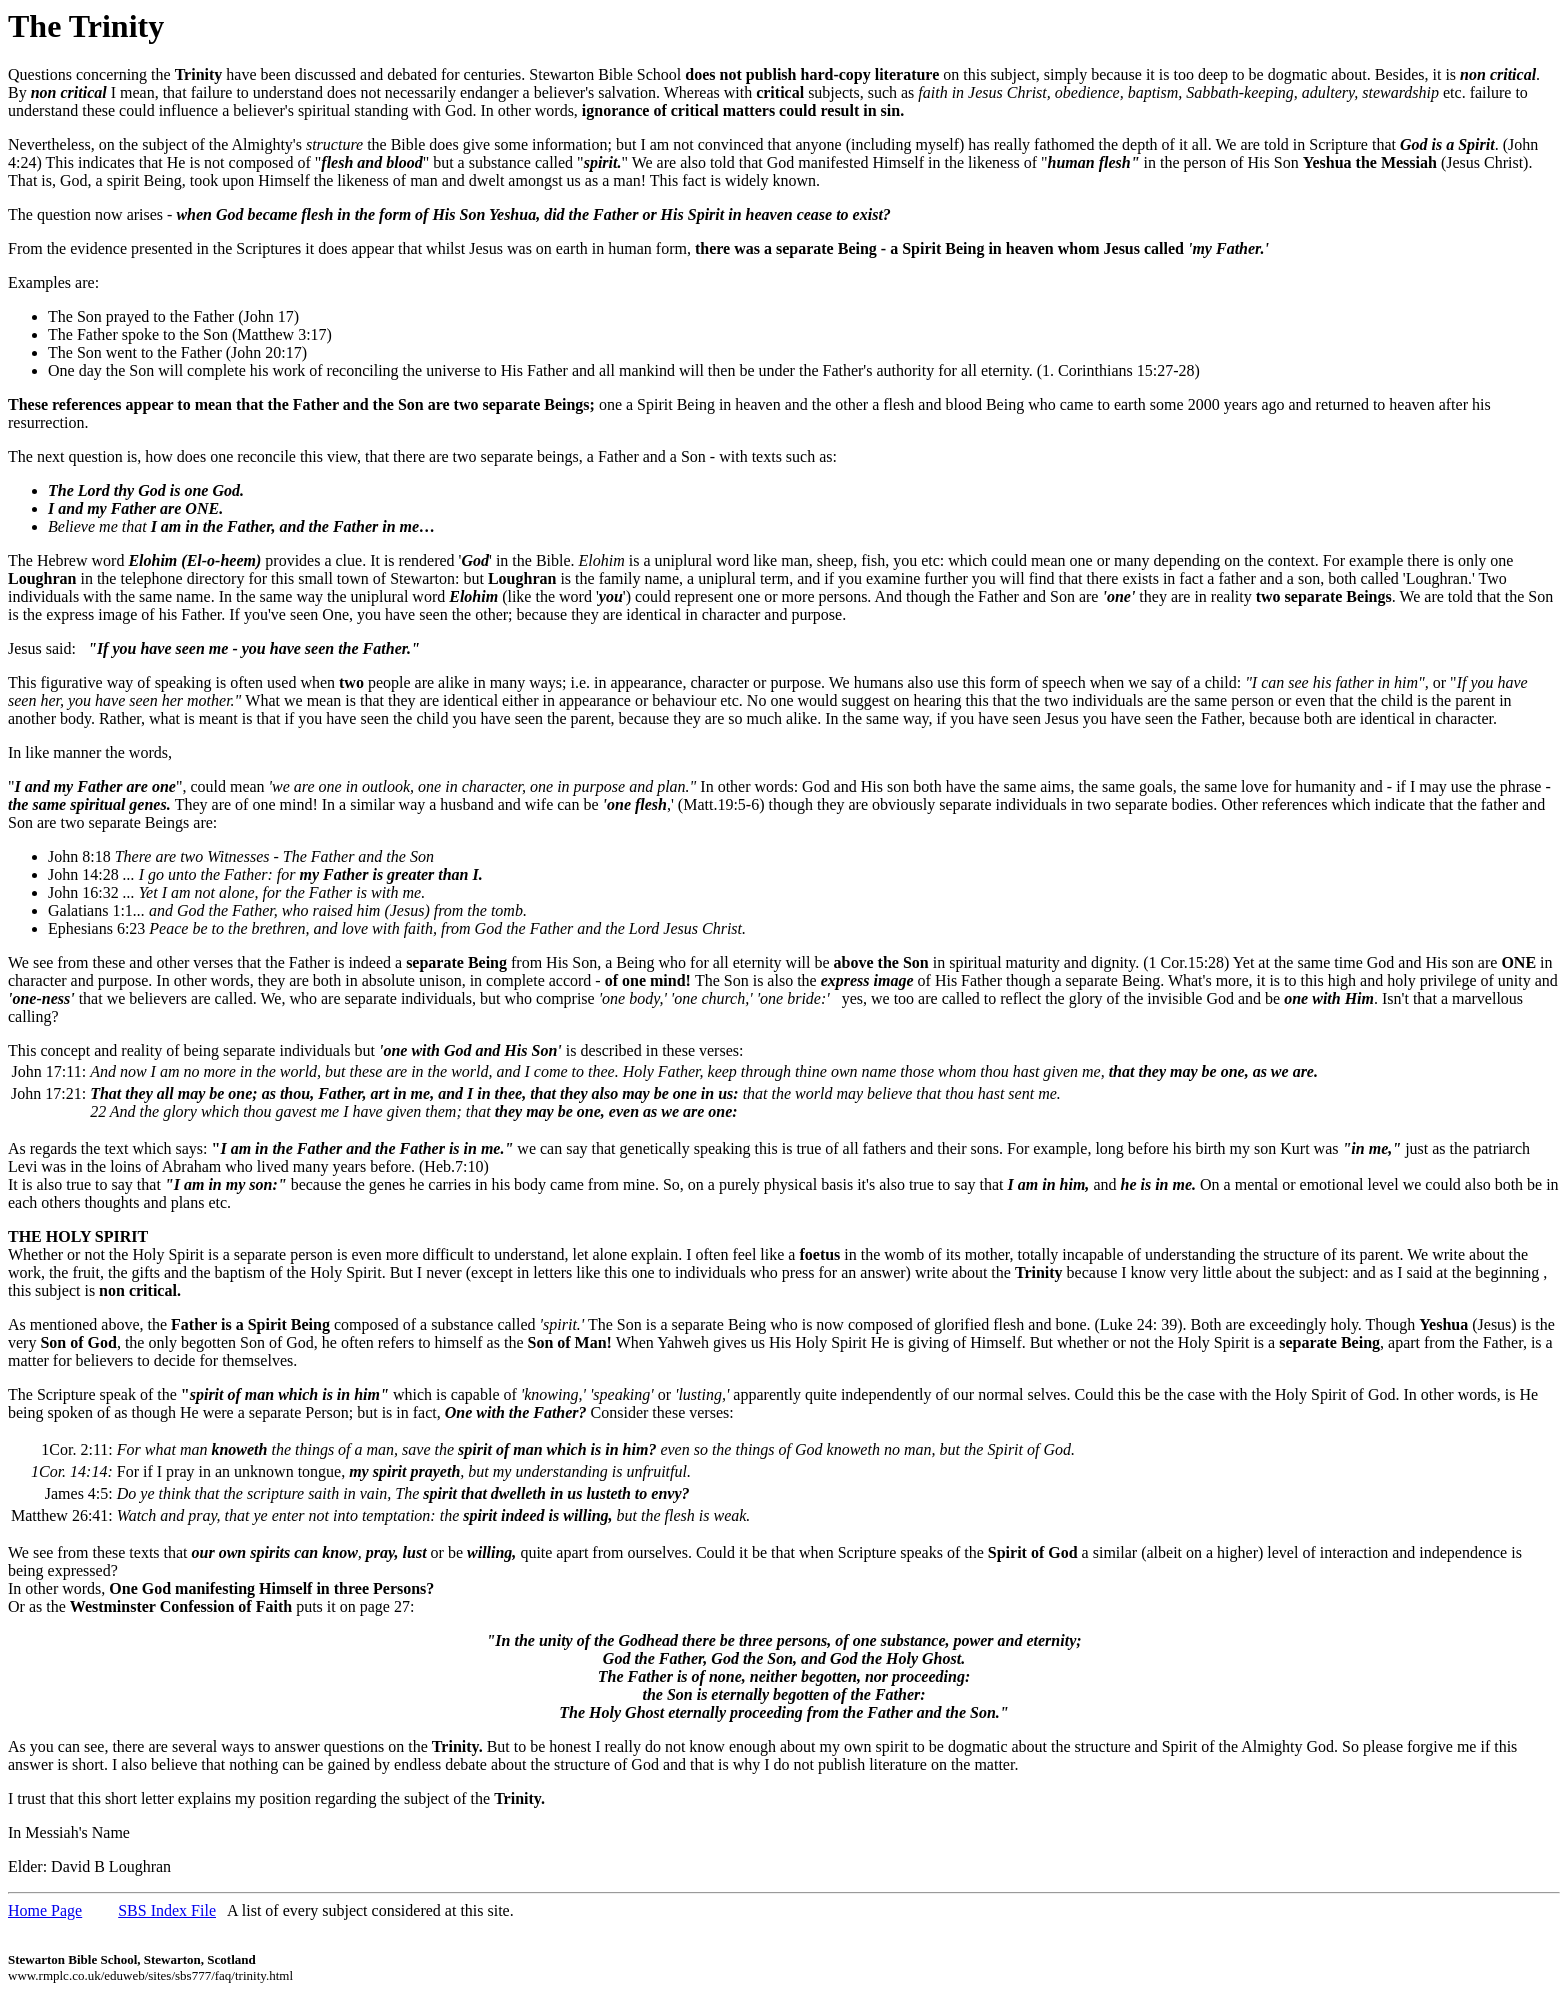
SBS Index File (167, 1910)
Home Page (45, 1910)
